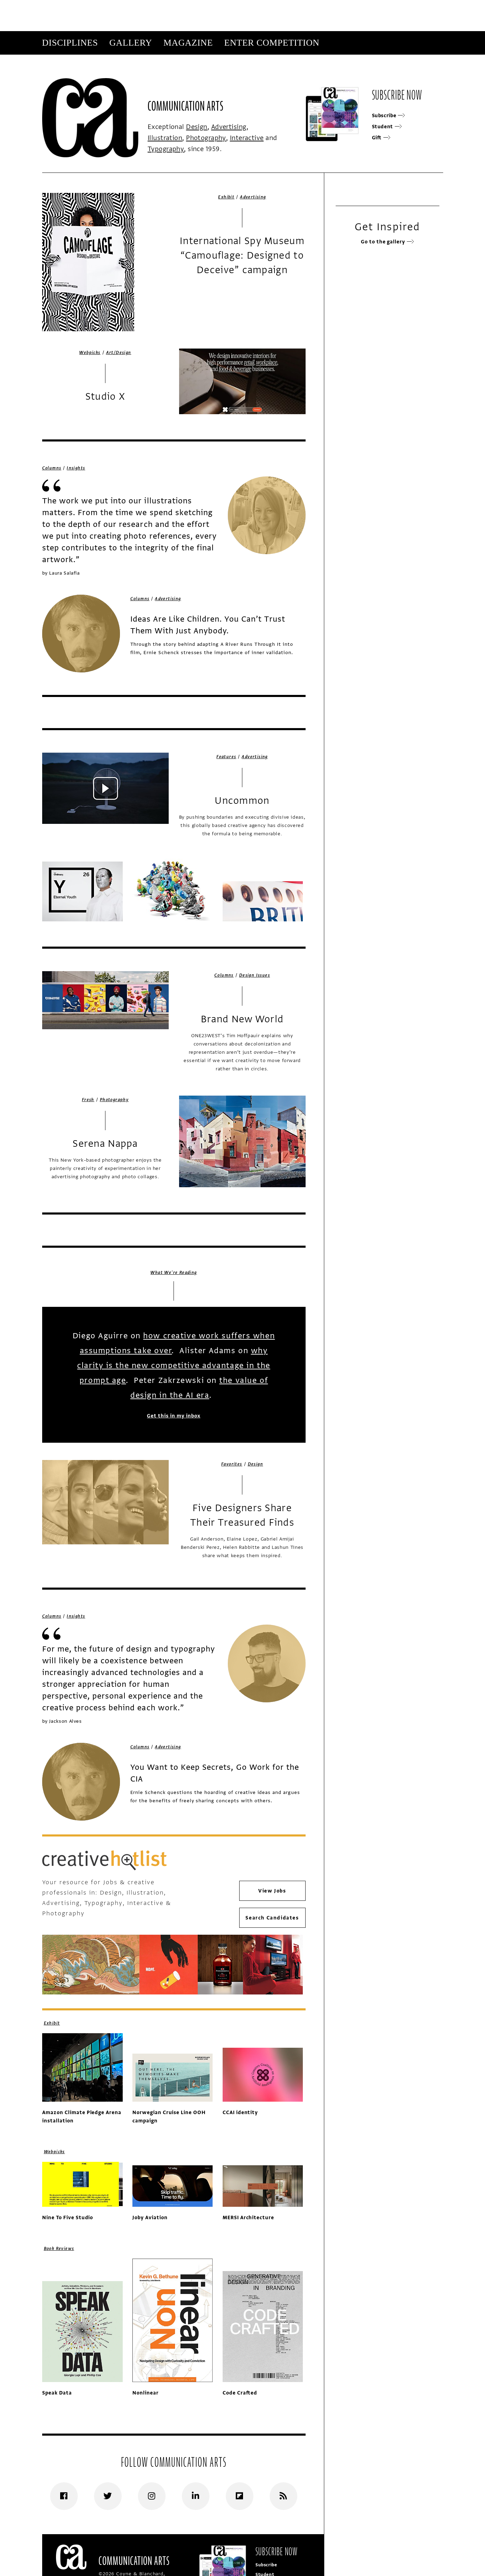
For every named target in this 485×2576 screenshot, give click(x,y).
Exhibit (226, 197)
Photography (206, 137)
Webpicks (89, 352)
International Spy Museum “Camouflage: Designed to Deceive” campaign (242, 255)
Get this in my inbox (173, 1416)
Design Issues (254, 975)
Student (387, 126)
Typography (166, 149)
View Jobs (272, 1891)
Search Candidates (272, 1918)
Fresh (88, 1100)
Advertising (228, 126)
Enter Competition (271, 43)
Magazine (188, 43)
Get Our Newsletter (377, 66)
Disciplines (70, 43)
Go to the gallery (387, 242)
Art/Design (118, 352)
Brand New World (242, 1019)
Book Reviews (59, 2248)
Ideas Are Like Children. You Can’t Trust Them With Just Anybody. (208, 625)
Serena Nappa (105, 1143)
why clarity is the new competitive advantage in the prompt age (173, 1365)
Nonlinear (145, 2393)
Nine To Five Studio (67, 2217)
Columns (52, 468)
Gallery (130, 43)
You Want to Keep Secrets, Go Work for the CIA (214, 1773)
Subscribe (330, 66)
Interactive (247, 137)
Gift (381, 137)
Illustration (165, 137)
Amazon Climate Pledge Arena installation (81, 2116)
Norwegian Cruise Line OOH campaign (169, 2116)
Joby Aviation (149, 2217)
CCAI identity (240, 2112)
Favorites (231, 1464)
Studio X (105, 396)
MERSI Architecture (248, 2217)
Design (196, 126)
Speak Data (57, 2393)
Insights (76, 468)
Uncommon (242, 800)
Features (226, 757)
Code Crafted (240, 2393)
